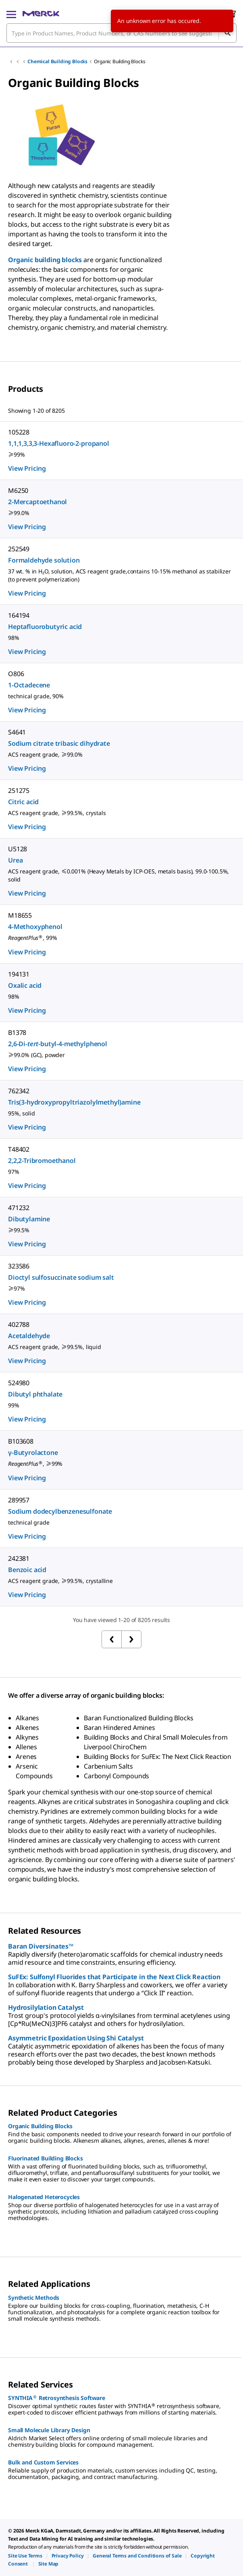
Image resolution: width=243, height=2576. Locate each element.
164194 (18, 615)
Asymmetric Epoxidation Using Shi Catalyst (75, 2038)
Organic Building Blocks (119, 61)
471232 (18, 1207)
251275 (18, 790)
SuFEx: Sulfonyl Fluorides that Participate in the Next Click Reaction (114, 1977)
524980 (18, 1382)
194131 (18, 974)
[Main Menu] (11, 13)
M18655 (20, 915)
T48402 (18, 1149)
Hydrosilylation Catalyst (46, 2007)
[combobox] (121, 33)
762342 (18, 1090)
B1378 (17, 1032)
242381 (18, 1558)
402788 (18, 1324)
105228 (18, 432)
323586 (18, 1266)
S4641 (17, 732)
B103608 (20, 1441)
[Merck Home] (41, 14)
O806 (16, 673)
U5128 (17, 848)
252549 (18, 548)
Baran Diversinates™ (40, 1946)
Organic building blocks (45, 259)
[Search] (227, 33)
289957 (18, 1500)
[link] (25, 2555)
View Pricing (27, 468)
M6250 (18, 490)
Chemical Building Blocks (57, 61)
